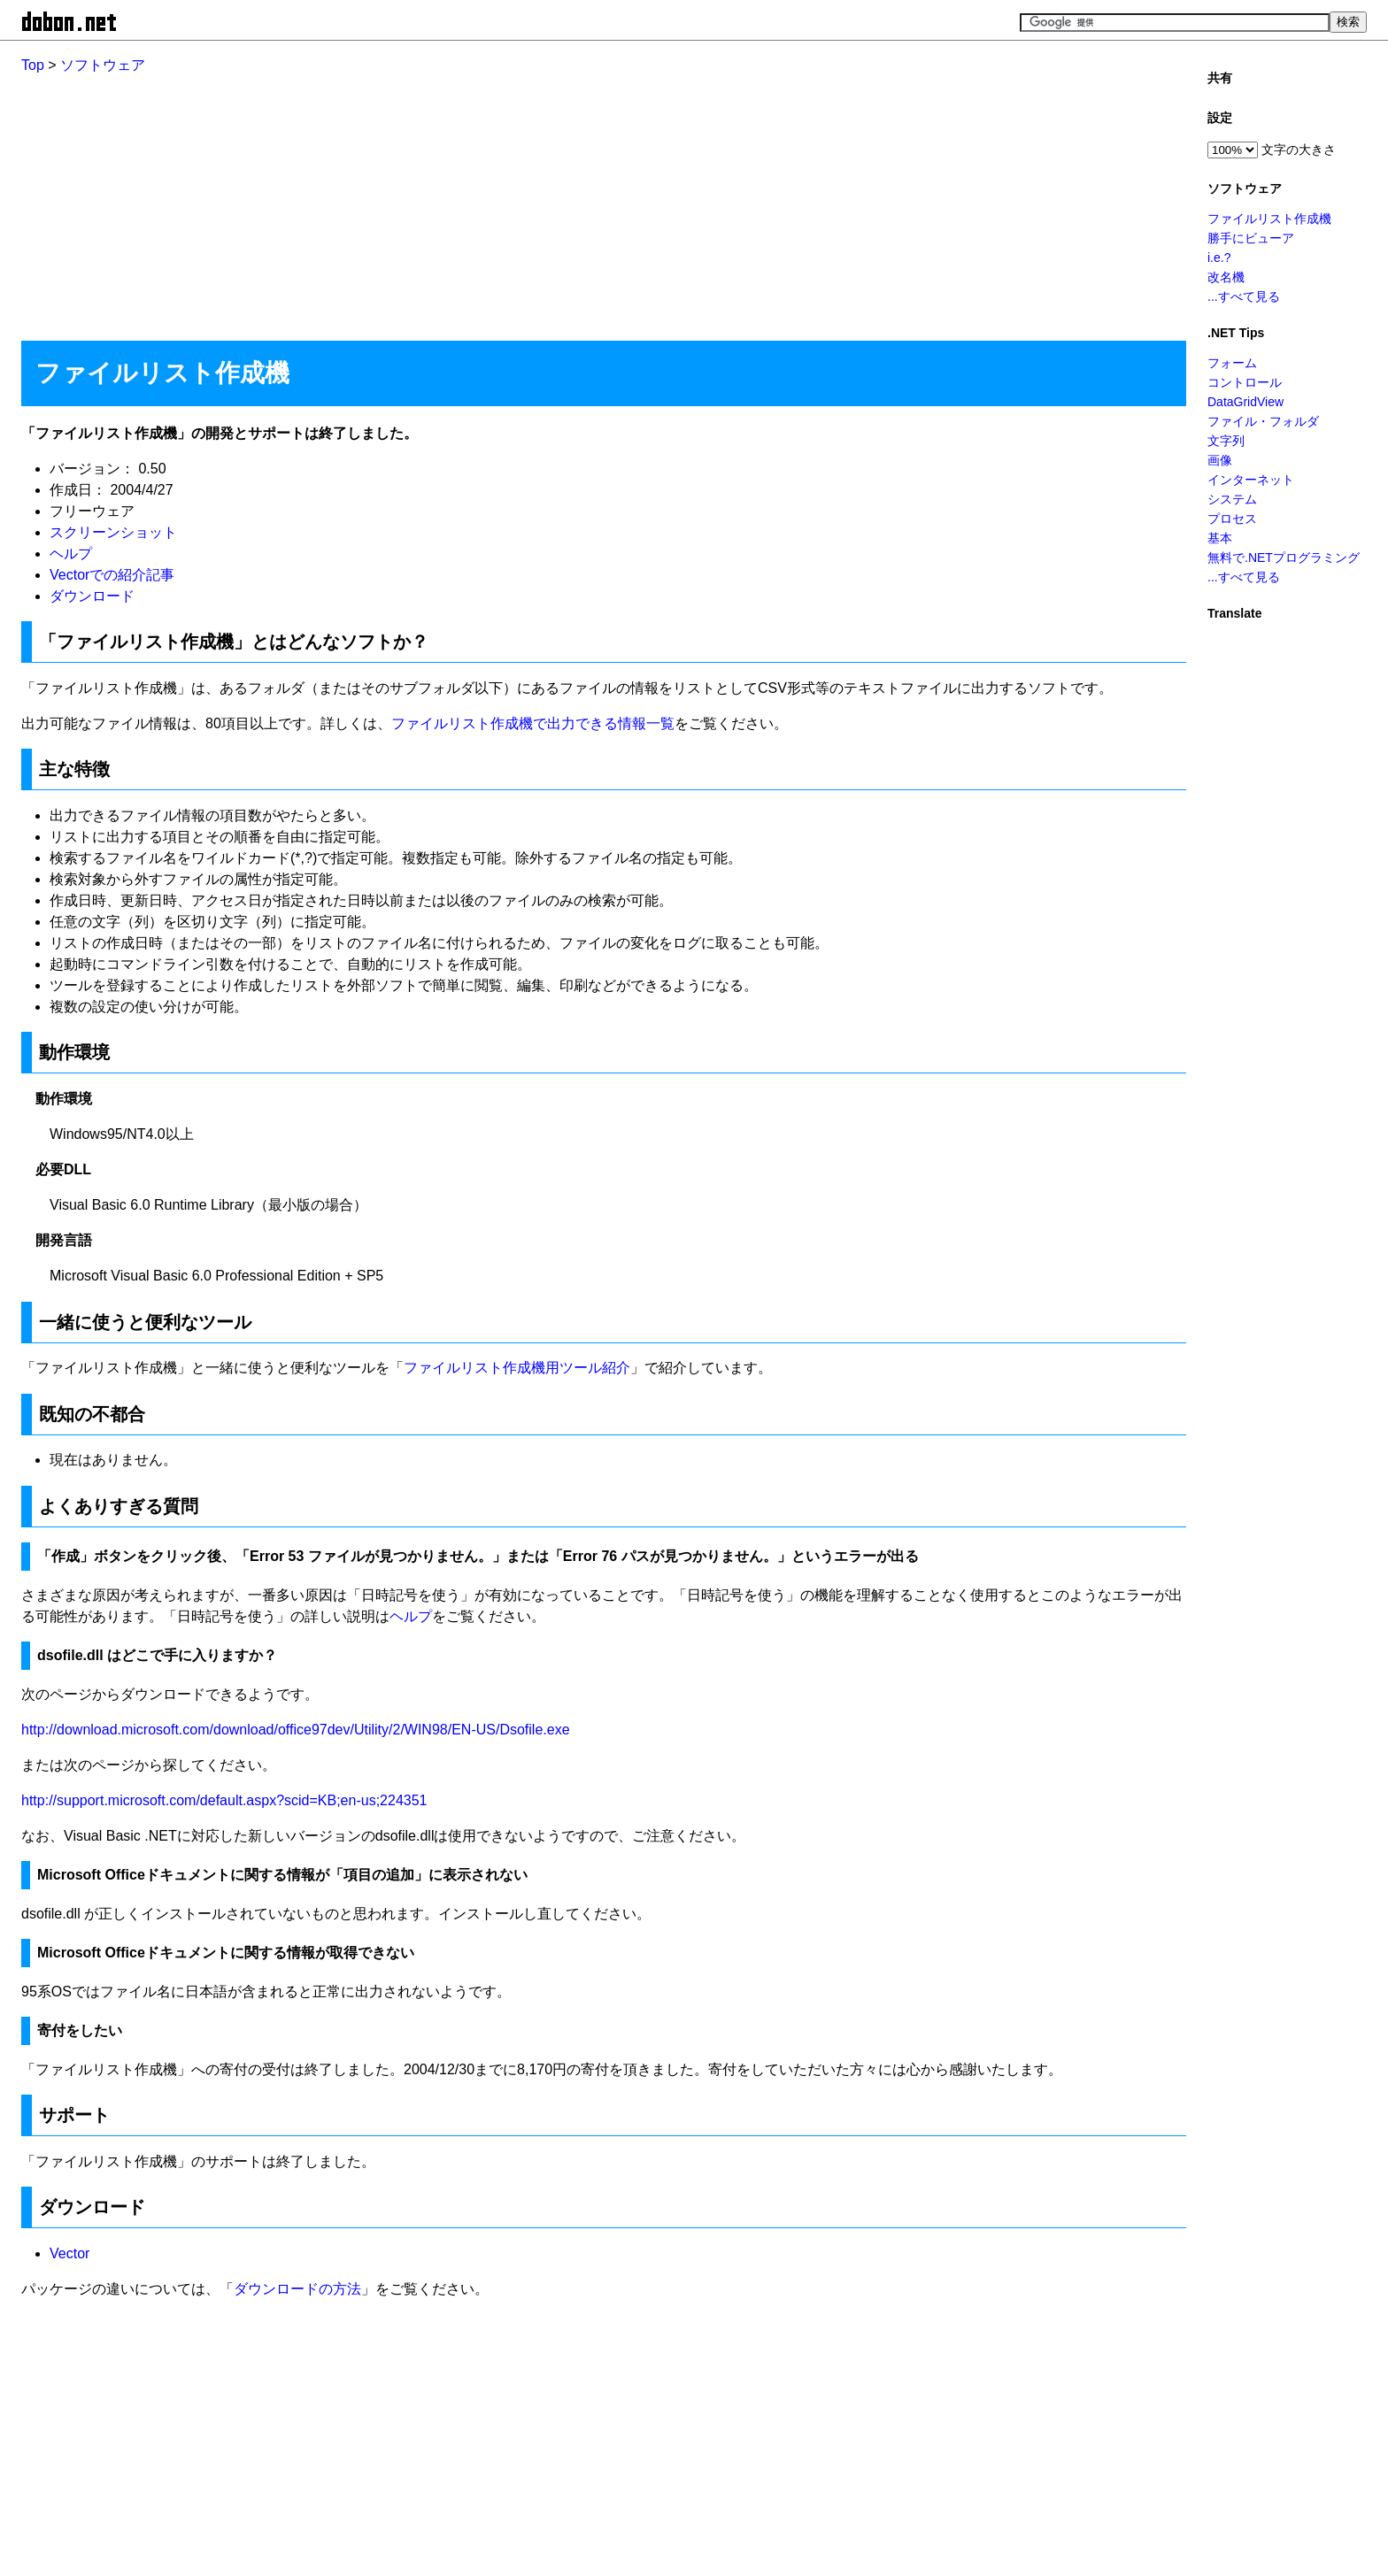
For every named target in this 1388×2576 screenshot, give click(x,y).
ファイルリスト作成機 (1269, 218)
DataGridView (1245, 402)
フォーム (1232, 363)
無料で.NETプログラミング (1283, 557)
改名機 (1226, 277)
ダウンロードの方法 (297, 2288)
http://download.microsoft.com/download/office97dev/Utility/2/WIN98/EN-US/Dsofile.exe (295, 1729)
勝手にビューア (1250, 238)
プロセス (1232, 518)
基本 (1219, 538)
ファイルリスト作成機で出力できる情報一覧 (533, 723)
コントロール (1244, 382)
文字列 (1226, 441)
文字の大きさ (1298, 149)
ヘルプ (71, 553)
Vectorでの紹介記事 (112, 574)
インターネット (1250, 480)
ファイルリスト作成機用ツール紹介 (517, 1367)
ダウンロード (92, 596)
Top (32, 65)
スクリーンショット (113, 532)
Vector (69, 2253)
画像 (1219, 460)
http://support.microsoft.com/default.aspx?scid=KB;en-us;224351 (224, 1800)
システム (1232, 499)
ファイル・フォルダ (1263, 421)
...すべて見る (1243, 296)
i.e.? (1218, 257)
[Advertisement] (552, 200)
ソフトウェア (102, 65)
